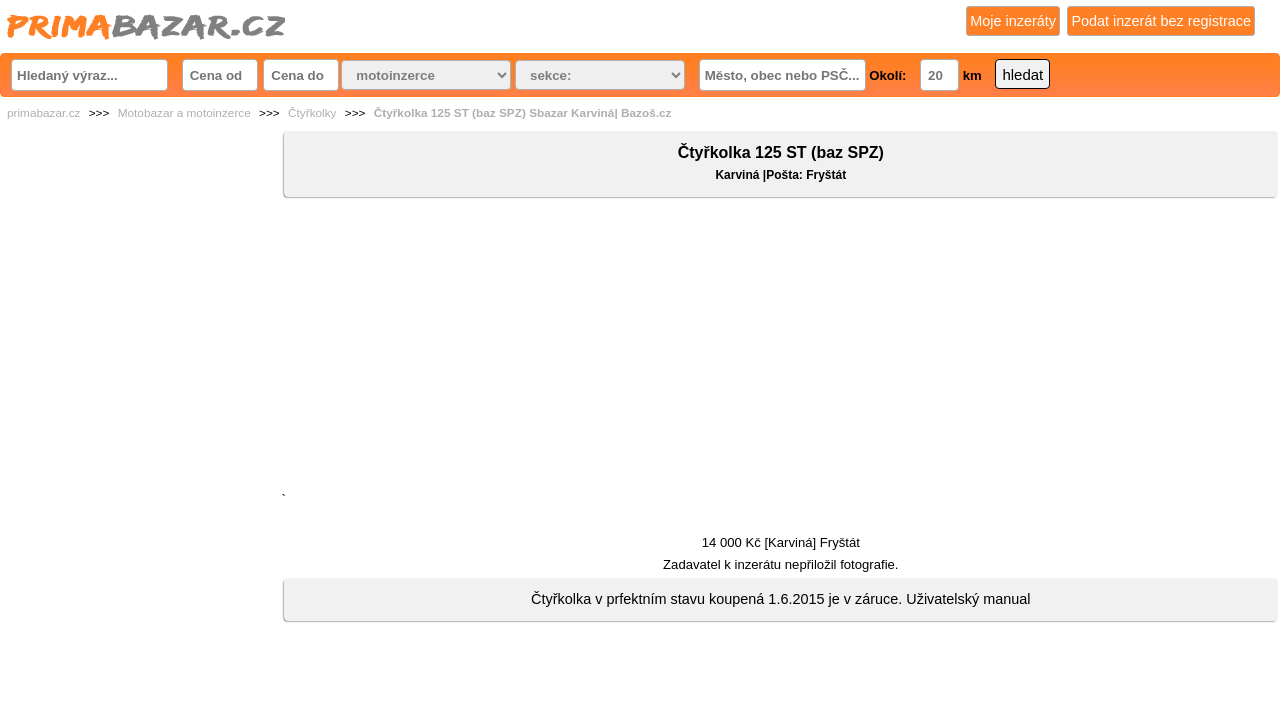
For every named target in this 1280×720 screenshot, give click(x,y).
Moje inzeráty (1013, 21)
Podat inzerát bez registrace (1161, 21)
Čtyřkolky (312, 113)
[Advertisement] (781, 349)
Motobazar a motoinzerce (184, 113)
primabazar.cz (43, 113)
